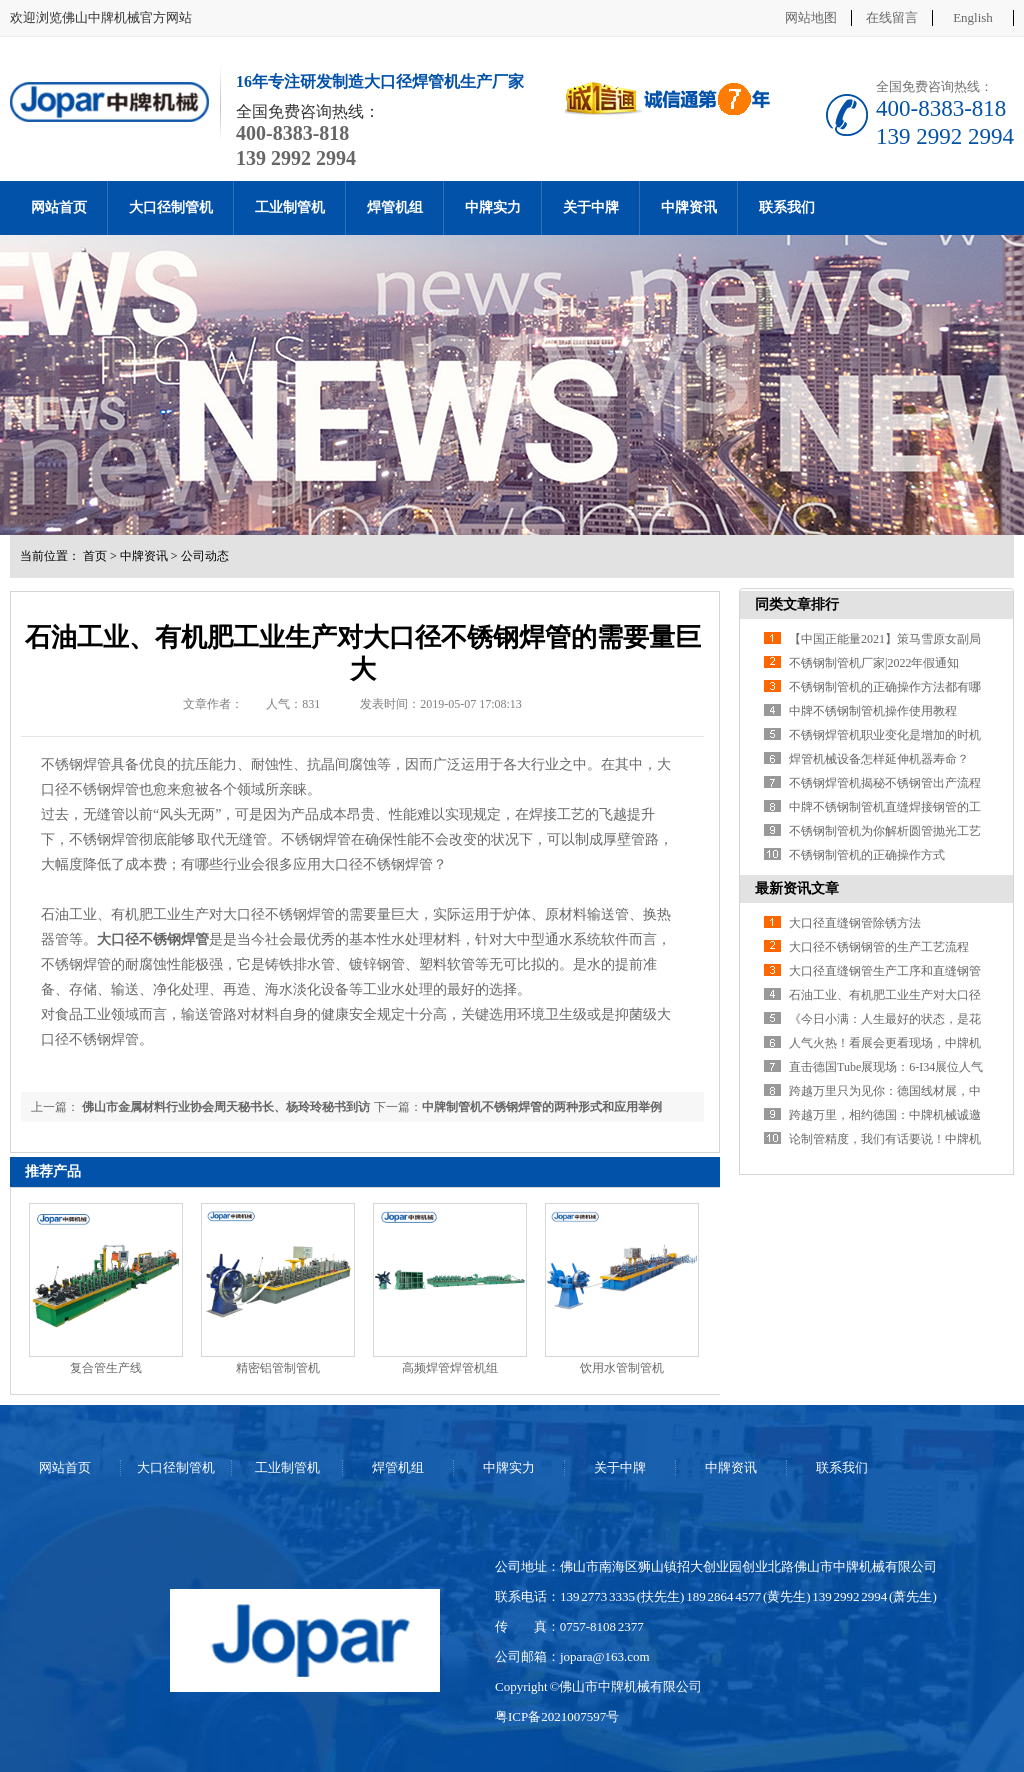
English (973, 17)
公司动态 (205, 556)
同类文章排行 (797, 604)
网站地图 (811, 17)
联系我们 (787, 207)
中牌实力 (493, 207)
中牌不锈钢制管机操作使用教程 (873, 711)
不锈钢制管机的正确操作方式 (867, 855)
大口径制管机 (171, 207)
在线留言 (892, 17)
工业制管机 (290, 207)
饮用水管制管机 (622, 1368)
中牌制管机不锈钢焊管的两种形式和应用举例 (542, 1107)
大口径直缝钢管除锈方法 (855, 923)
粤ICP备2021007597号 (557, 1716)
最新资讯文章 (797, 888)
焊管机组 (395, 207)
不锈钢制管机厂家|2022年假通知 (874, 663)
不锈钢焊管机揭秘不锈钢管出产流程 (885, 783)
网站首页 (59, 207)
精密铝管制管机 (278, 1368)
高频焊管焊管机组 (450, 1368)
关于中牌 (591, 207)
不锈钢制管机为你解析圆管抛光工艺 (885, 831)
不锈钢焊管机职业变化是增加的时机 (885, 735)
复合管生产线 (106, 1368)
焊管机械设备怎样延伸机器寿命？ (879, 759)
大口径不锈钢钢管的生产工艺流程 (879, 947)
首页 (95, 556)
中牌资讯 (689, 207)
